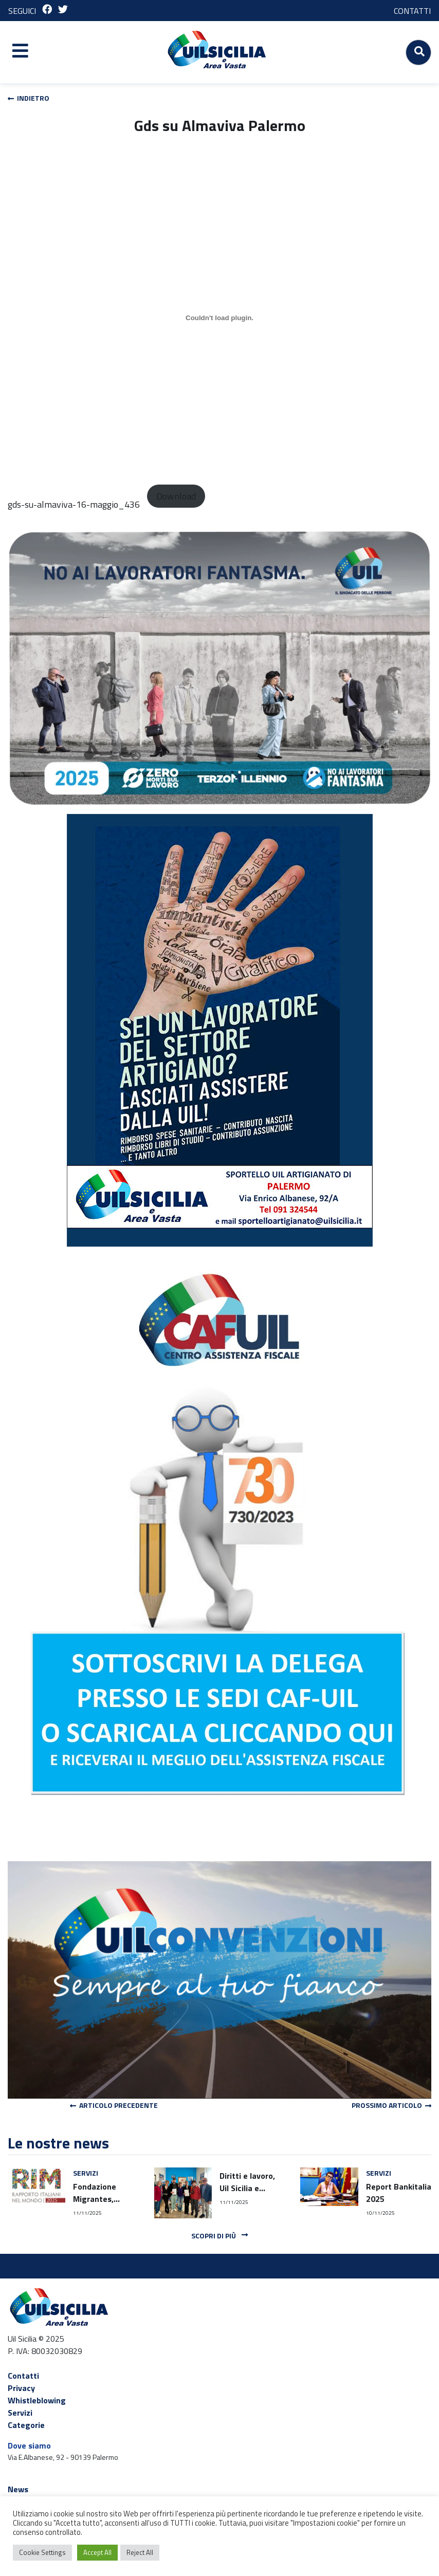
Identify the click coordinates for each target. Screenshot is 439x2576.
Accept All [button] (97, 2552)
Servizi (20, 2412)
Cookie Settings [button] (42, 2552)
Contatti (23, 2375)
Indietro (28, 97)
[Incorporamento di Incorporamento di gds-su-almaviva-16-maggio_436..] (219, 317)
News (18, 2489)
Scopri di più (219, 2235)
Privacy (21, 2388)
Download (176, 496)
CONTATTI (412, 11)
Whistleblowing (37, 2400)
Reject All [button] (139, 2552)
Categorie (26, 2425)
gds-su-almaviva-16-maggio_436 (74, 504)
